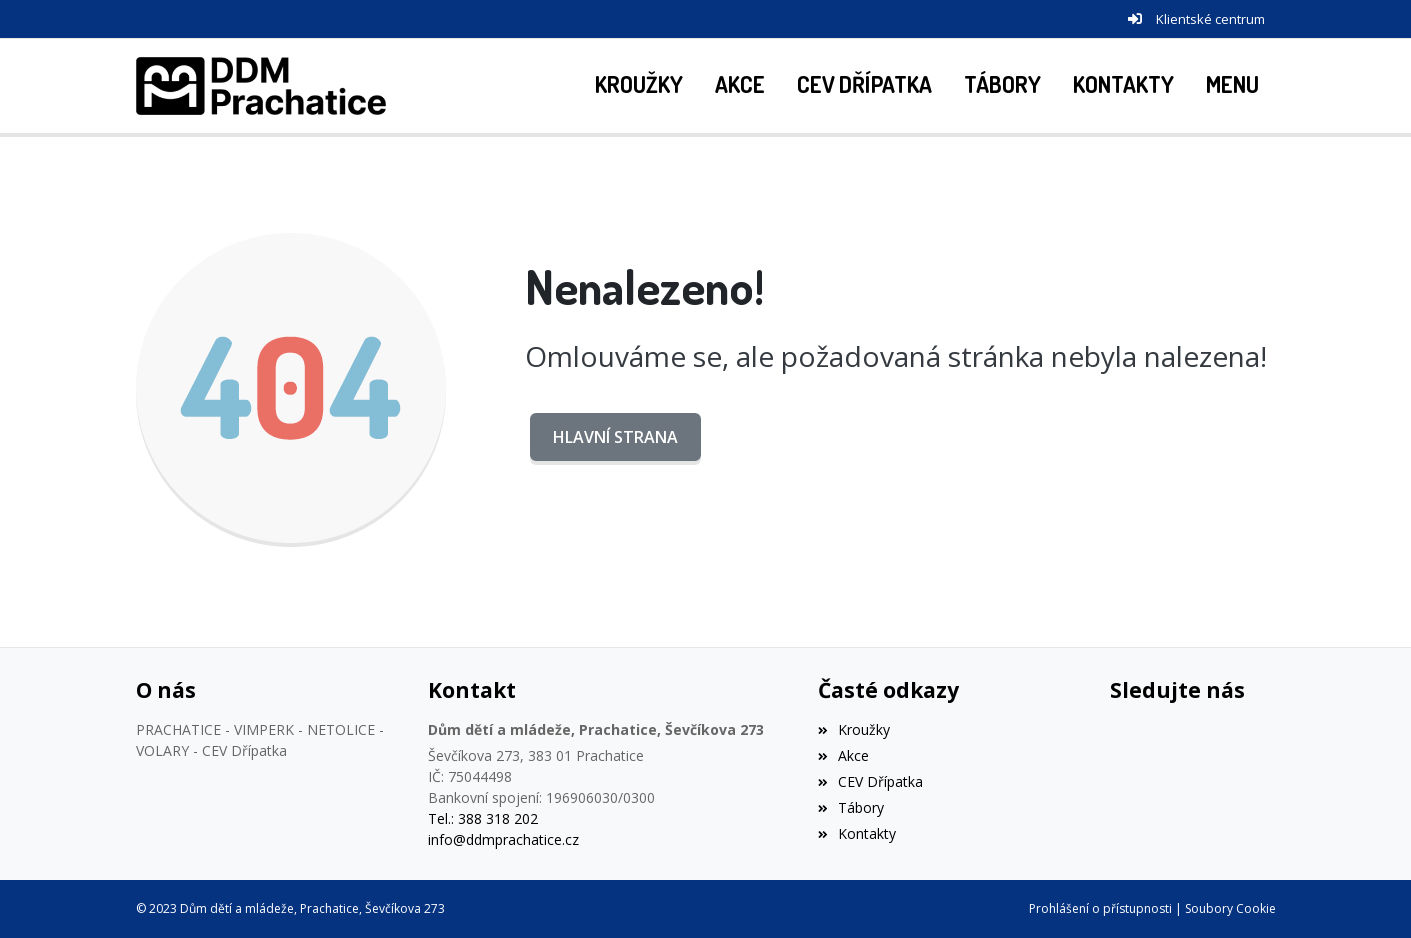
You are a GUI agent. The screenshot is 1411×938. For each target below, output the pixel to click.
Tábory (851, 807)
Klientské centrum (1210, 19)
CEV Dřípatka (870, 781)
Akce (843, 755)
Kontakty (857, 833)
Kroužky (854, 729)
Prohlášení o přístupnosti (1100, 908)
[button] (1232, 86)
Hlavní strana (615, 437)
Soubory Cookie (1230, 908)
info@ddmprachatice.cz (503, 839)
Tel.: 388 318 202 (483, 818)
